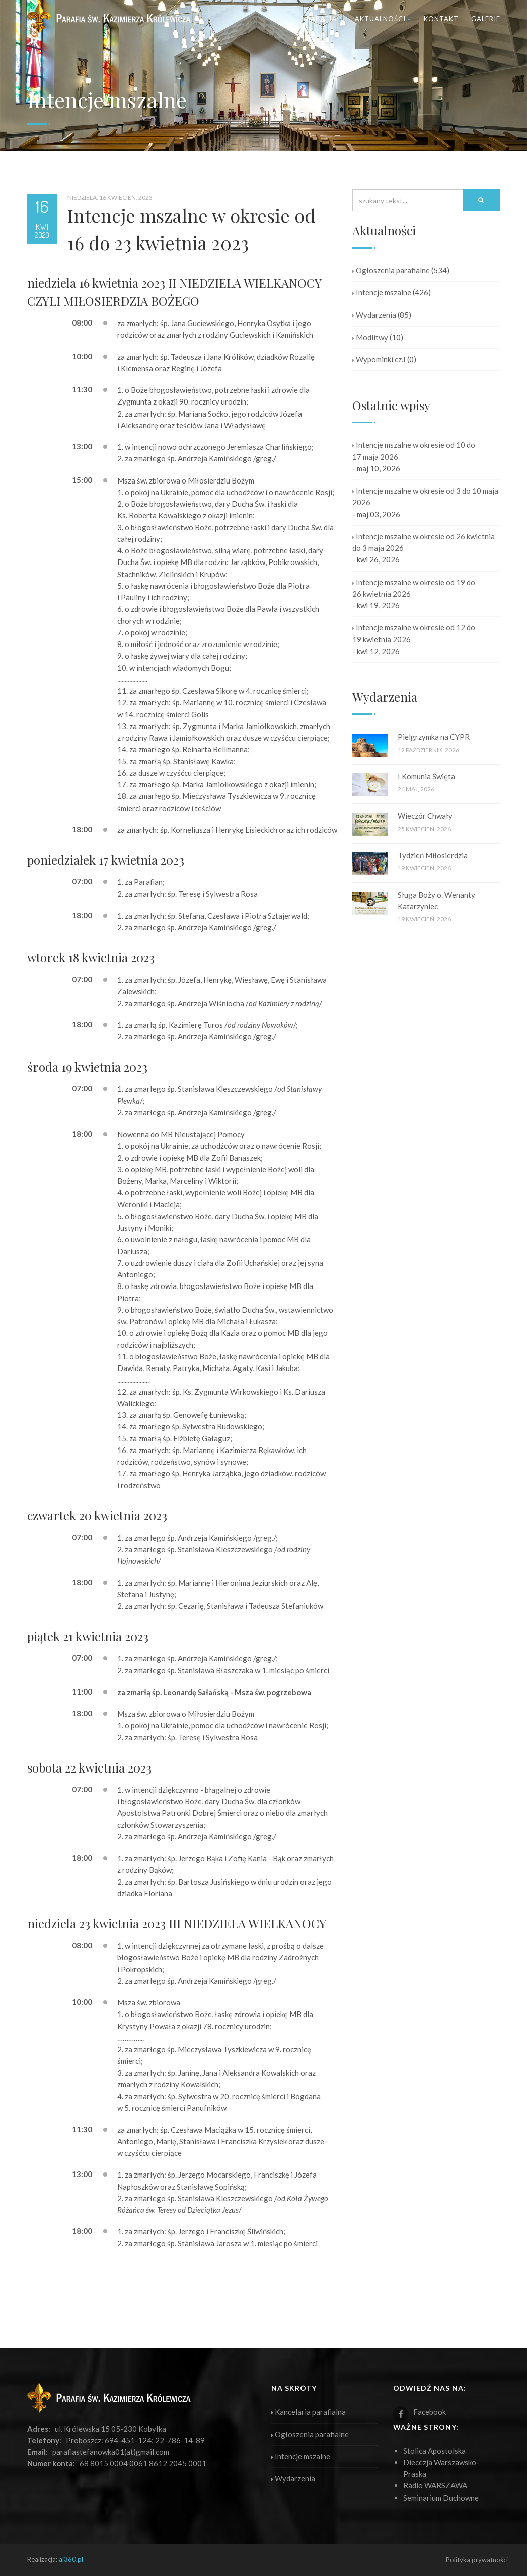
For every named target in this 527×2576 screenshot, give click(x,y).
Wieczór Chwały (425, 815)
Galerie (485, 19)
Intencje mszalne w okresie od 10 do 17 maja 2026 (413, 450)
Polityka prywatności (477, 2560)
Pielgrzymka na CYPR (434, 736)
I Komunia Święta (426, 776)
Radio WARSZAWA (435, 2485)
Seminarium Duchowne (441, 2497)
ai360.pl (71, 2559)
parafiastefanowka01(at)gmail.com (110, 2451)
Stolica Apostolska (434, 2450)
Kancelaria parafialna (308, 2412)
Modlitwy (370, 337)
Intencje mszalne (381, 292)
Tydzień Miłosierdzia (433, 855)
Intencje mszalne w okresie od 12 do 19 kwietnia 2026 (413, 633)
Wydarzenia (374, 314)
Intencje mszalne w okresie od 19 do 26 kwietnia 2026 (413, 588)
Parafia (324, 19)
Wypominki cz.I (379, 359)
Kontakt (441, 19)
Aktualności (383, 19)
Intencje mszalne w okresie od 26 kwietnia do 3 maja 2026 (423, 542)
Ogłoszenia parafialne (391, 270)
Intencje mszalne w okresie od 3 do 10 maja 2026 (425, 496)
